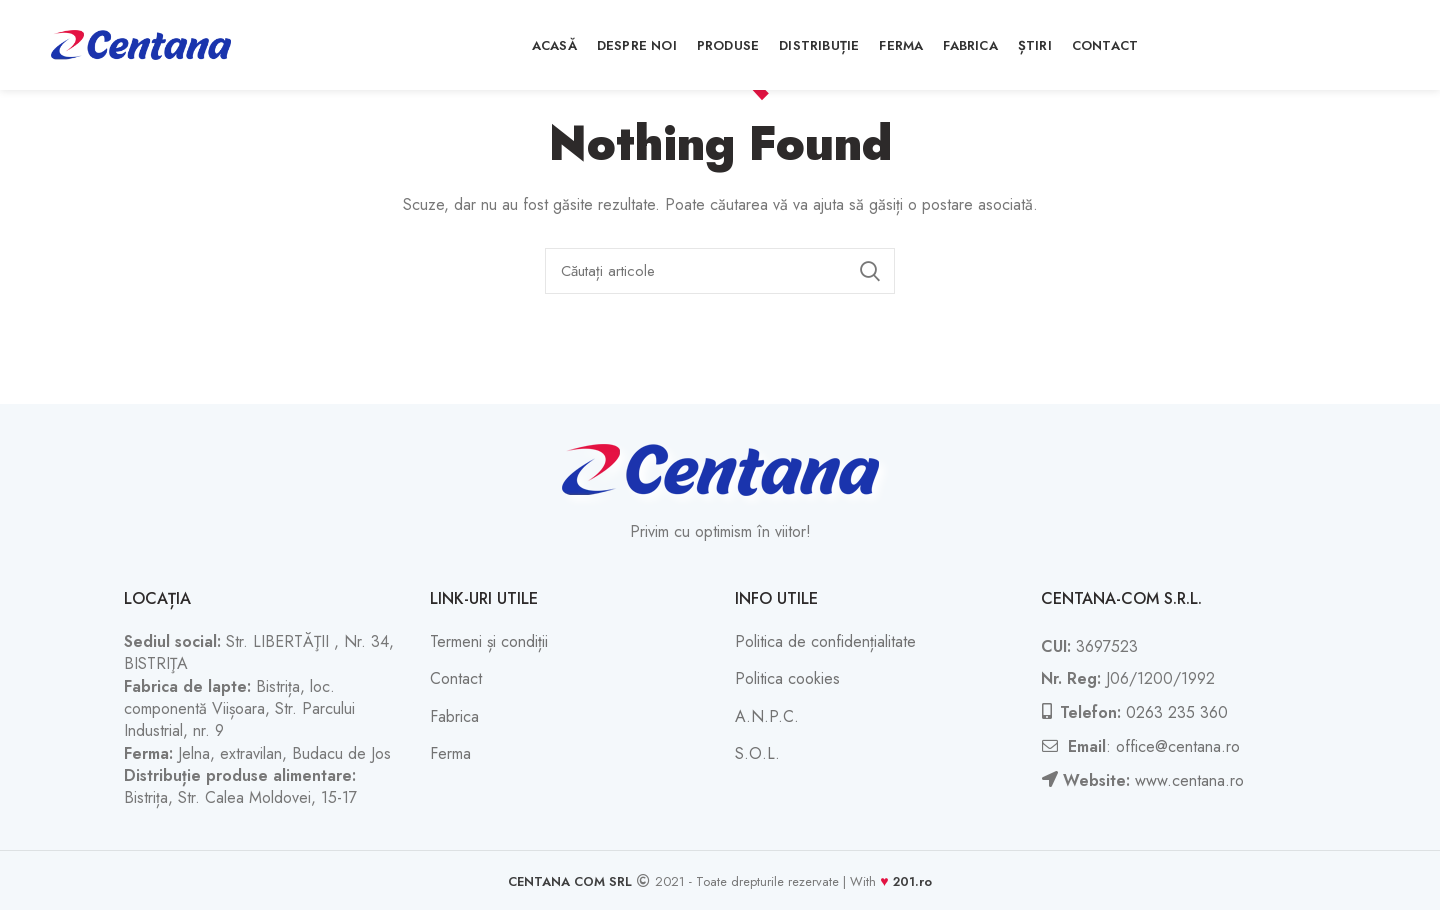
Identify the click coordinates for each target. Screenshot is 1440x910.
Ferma (450, 753)
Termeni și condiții (489, 641)
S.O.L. (757, 753)
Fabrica (454, 716)
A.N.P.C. (767, 716)
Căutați (870, 271)
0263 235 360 (1177, 712)
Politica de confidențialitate (825, 641)
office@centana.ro (1178, 746)
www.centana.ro (1189, 780)
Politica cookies (787, 678)
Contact (456, 678)
